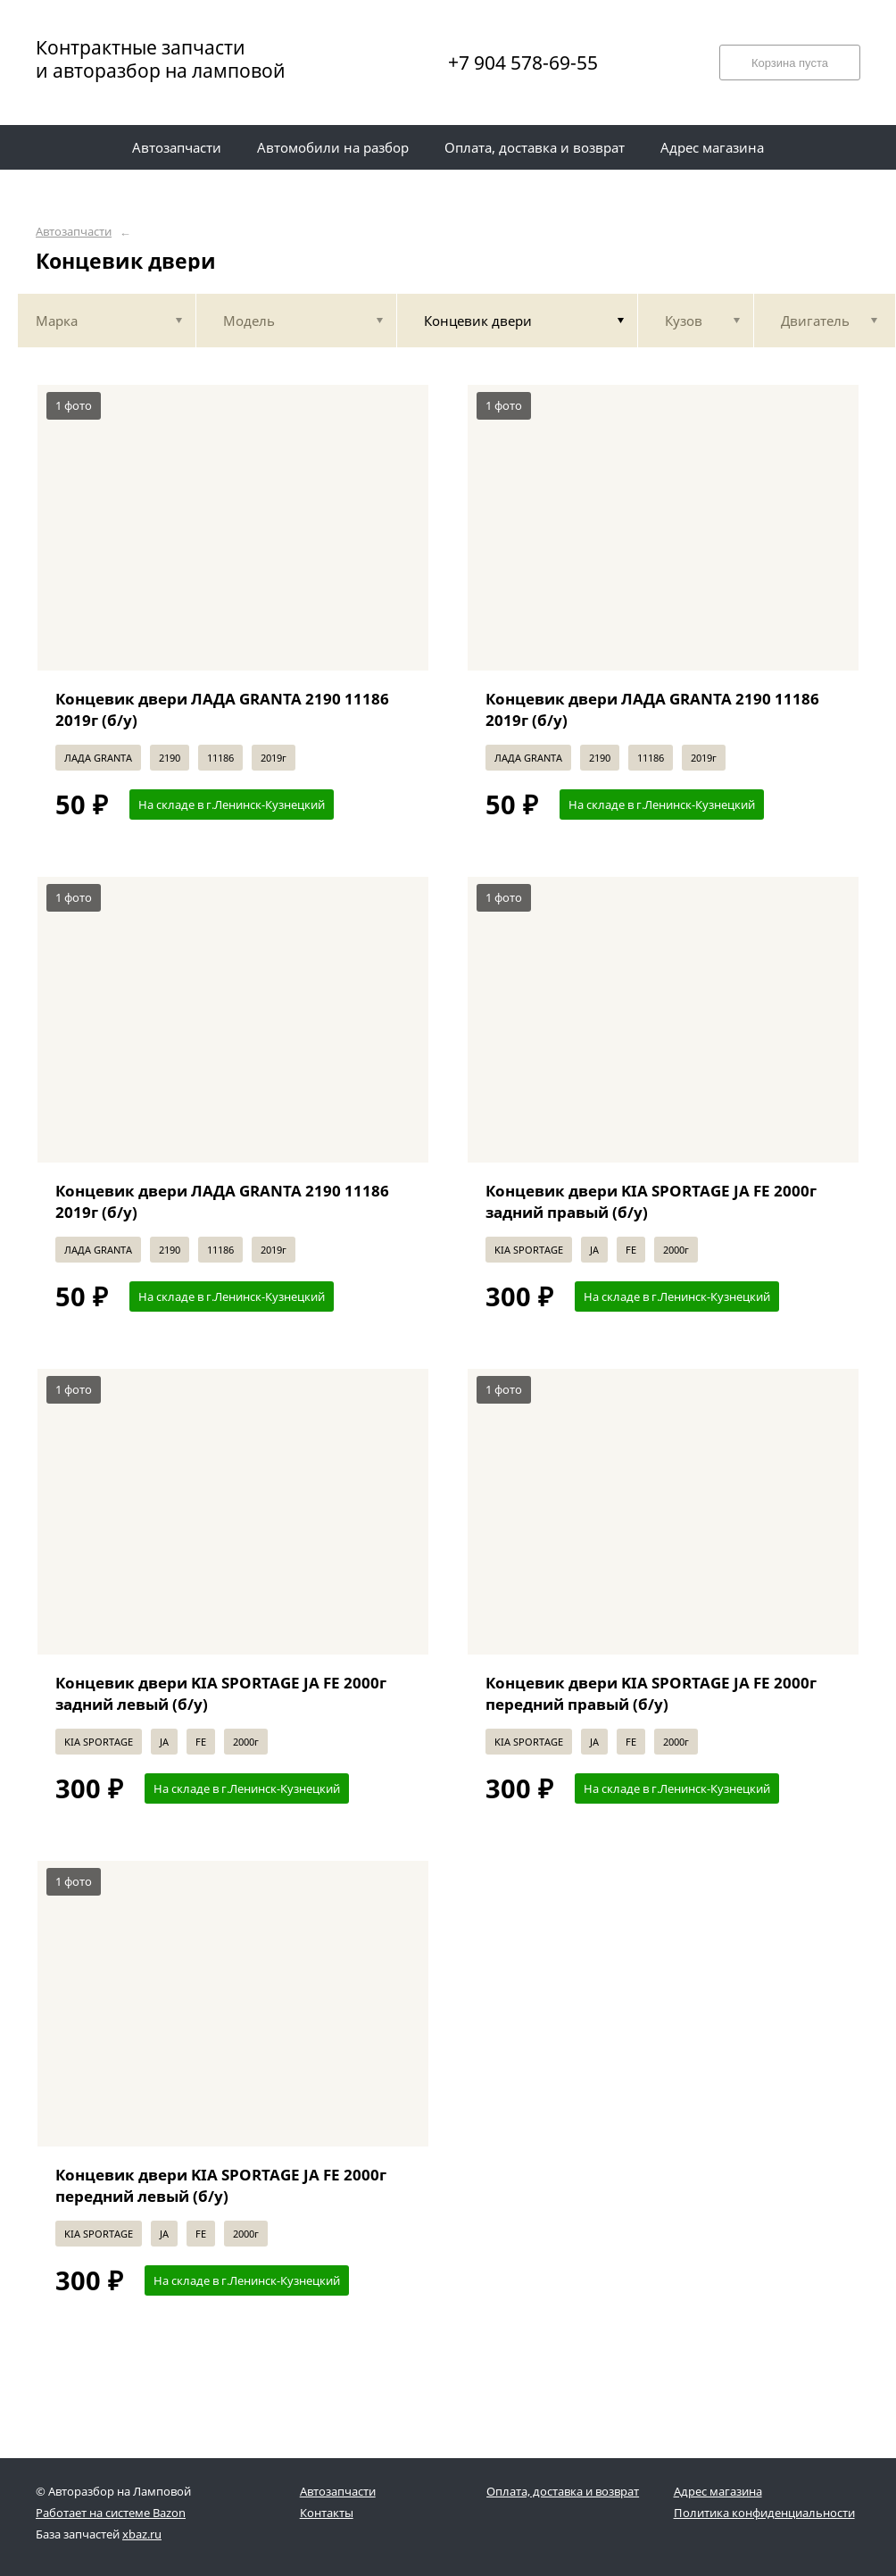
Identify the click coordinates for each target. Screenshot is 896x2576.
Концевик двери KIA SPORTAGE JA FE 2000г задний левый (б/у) (220, 1693)
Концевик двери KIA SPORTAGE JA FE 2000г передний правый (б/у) (651, 1693)
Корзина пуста (789, 63)
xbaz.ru (142, 2534)
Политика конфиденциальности (764, 2513)
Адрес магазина (718, 2491)
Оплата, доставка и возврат (562, 2491)
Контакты (326, 2513)
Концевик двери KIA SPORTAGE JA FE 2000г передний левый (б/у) (220, 2185)
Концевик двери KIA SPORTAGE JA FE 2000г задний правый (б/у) (651, 1201)
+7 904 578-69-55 (523, 62)
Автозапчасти (74, 232)
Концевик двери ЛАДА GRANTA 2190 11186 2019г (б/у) (222, 709)
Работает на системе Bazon (111, 2513)
